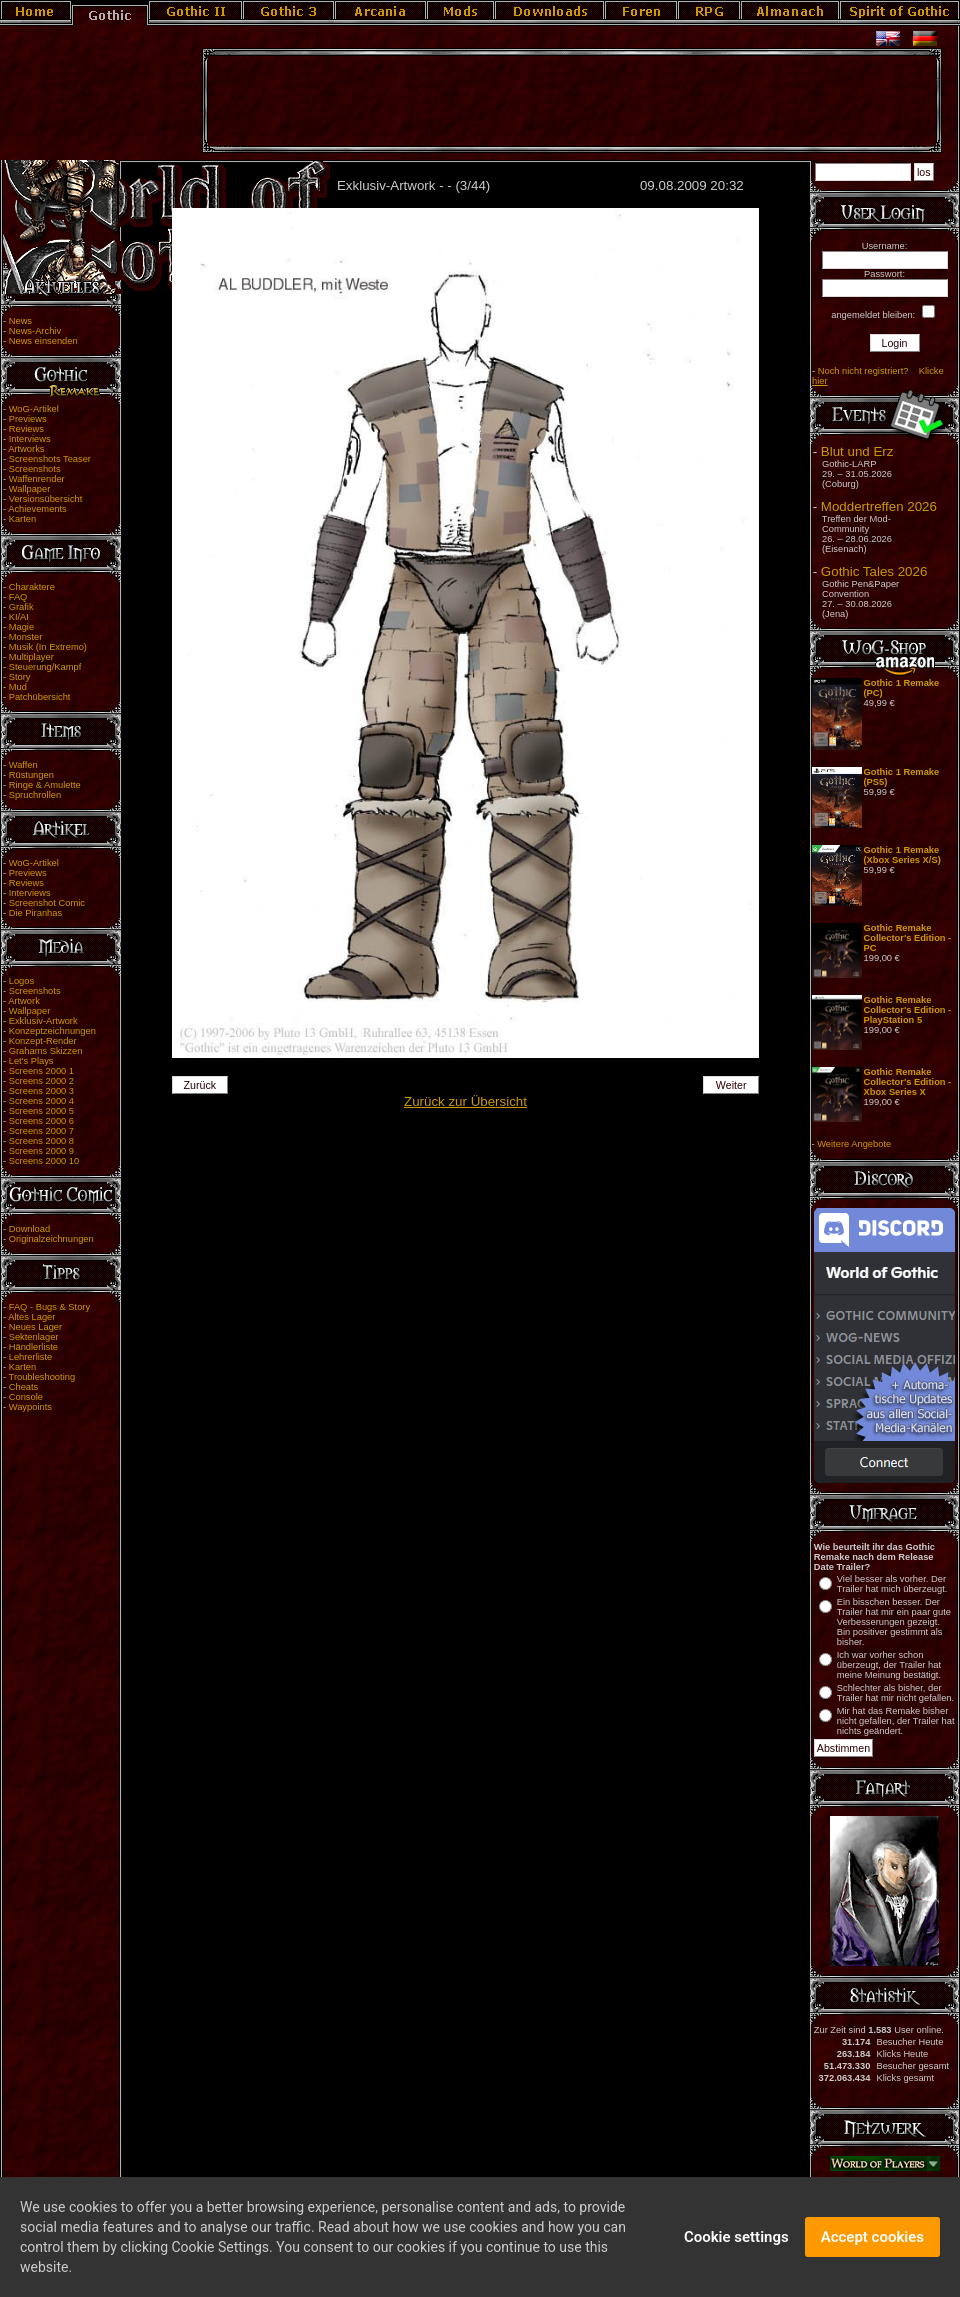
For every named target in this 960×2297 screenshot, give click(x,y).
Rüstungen (31, 775)
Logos (21, 981)
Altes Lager (31, 1317)
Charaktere (32, 587)
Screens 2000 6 (41, 1121)
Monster (26, 637)
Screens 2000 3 (41, 1091)
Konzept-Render (43, 1041)
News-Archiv (35, 331)
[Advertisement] (572, 101)
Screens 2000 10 (44, 1161)
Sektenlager (34, 1337)
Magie (21, 627)
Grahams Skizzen (46, 1051)
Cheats (24, 1387)
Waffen (23, 765)
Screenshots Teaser (50, 459)
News (20, 321)
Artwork (24, 1001)
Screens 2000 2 (41, 1081)
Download (30, 1229)
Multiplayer (31, 657)
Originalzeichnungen (51, 1239)
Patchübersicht (40, 697)
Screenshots (35, 469)
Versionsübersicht (46, 499)
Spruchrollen (35, 795)
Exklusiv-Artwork (43, 1021)
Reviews (26, 429)
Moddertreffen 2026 (879, 506)
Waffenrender (37, 479)
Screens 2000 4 (41, 1101)
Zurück (200, 1085)
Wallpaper (30, 489)
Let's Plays (31, 1061)
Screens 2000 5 (41, 1111)
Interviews (30, 439)
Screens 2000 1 (41, 1071)
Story (20, 677)
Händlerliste (33, 1347)
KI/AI (19, 617)
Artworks (26, 449)
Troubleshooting (42, 1377)
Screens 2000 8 (41, 1141)
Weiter (731, 1085)
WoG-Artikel (34, 409)
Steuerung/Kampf (45, 667)
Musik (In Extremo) (48, 647)
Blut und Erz (857, 451)
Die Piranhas (35, 913)
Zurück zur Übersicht (465, 1101)
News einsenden (43, 341)
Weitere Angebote (854, 1144)
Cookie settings (736, 2245)
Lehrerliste (31, 1357)
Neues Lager (35, 1327)
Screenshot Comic (47, 903)
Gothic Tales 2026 (874, 571)
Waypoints (30, 1407)
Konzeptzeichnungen (52, 1031)
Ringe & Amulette (45, 785)
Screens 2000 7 (41, 1131)
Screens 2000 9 (41, 1151)
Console (26, 1397)
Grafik (21, 607)
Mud (18, 687)
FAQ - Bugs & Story (49, 1307)
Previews (28, 419)
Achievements (37, 509)
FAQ (18, 597)
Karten (22, 519)
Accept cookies (872, 2245)
